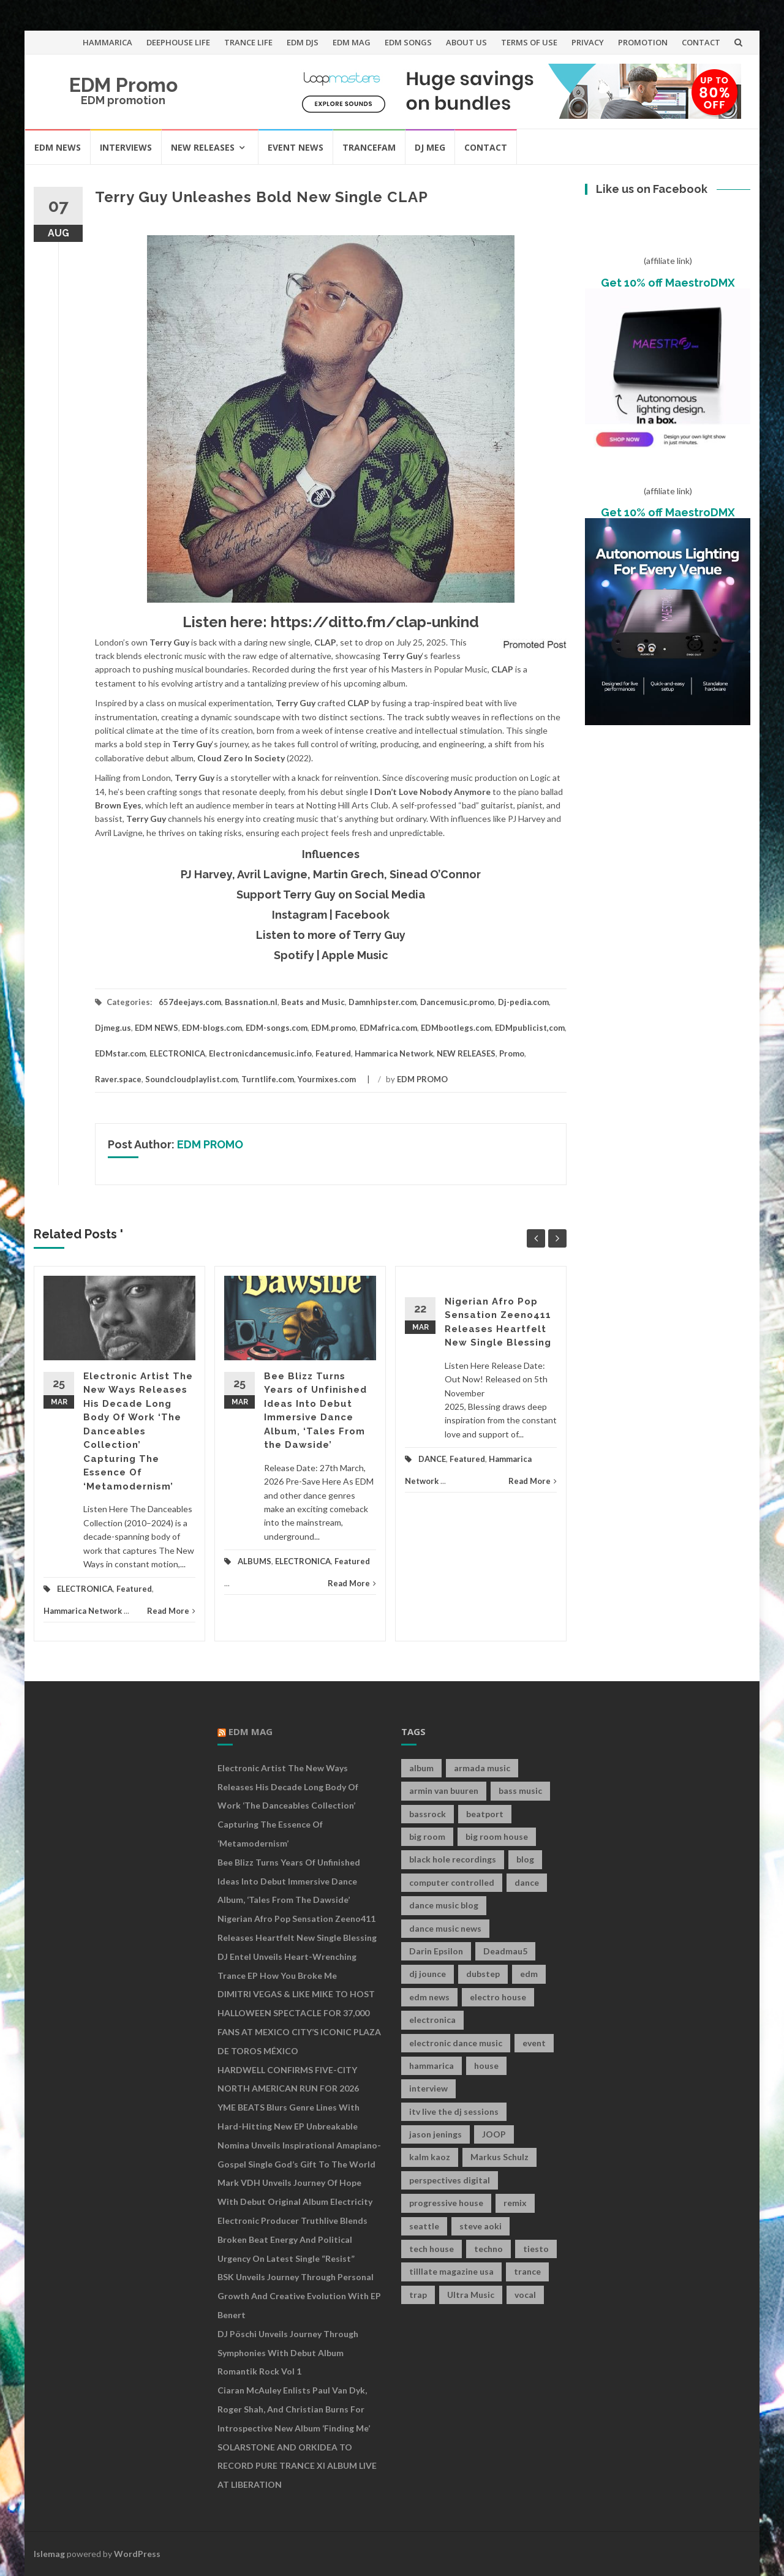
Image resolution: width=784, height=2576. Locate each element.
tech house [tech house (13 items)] (431, 2248)
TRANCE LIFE (248, 42)
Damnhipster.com (383, 1002)
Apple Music (355, 955)
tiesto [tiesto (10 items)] (536, 2248)
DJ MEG (430, 147)
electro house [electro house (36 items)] (498, 1997)
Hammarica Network (394, 1053)
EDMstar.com (120, 1053)
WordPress (137, 2553)
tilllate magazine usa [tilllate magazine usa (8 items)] (451, 2271)
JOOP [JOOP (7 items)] (494, 2134)
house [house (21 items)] (486, 2065)
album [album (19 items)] (421, 1768)
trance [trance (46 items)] (527, 2271)
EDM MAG (352, 42)
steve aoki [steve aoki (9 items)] (480, 2226)
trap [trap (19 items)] (418, 2294)
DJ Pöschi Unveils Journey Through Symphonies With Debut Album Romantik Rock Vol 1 (287, 2353)
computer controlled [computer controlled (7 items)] (451, 1882)
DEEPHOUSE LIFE (178, 42)
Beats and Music (313, 1002)
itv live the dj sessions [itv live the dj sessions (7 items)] (454, 2111)
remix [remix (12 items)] (515, 2203)
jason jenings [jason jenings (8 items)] (435, 2134)
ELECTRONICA (177, 1053)
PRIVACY (587, 42)
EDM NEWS (57, 147)
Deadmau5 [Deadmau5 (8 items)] (505, 1951)
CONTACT (701, 42)
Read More (171, 1611)
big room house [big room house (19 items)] (497, 1836)
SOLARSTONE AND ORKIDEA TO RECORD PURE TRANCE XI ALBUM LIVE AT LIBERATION (297, 2466)
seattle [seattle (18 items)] (424, 2226)
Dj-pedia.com (523, 1002)
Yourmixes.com (327, 1079)
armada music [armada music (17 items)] (482, 1768)
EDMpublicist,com (530, 1028)
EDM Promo (123, 84)
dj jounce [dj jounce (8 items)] (427, 1973)
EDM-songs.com (276, 1028)
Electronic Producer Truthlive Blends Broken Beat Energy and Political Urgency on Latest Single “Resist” (292, 2239)
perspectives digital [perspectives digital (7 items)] (449, 2180)
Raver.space (118, 1079)
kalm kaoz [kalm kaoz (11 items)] (429, 2157)
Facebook (362, 914)
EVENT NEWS (295, 147)
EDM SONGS (408, 42)
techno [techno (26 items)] (488, 2248)
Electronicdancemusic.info (260, 1053)
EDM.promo (333, 1028)
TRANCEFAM (369, 147)
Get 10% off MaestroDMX (668, 282)
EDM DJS (302, 42)
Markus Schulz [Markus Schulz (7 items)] (499, 2157)
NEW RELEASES (203, 147)
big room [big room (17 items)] (427, 1836)
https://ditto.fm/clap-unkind (375, 622)
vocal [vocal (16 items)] (525, 2294)
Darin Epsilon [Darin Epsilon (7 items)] (436, 1951)
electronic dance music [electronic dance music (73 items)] (455, 2043)
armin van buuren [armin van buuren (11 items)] (443, 1790)
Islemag (49, 2553)
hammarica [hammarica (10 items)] (431, 2065)
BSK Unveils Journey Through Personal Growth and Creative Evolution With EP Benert (299, 2296)
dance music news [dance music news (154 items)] (445, 1928)
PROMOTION (643, 42)
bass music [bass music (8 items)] (520, 1790)
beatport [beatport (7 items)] (484, 1814)
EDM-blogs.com (212, 1028)
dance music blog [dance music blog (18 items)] (443, 1905)
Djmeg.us (113, 1028)
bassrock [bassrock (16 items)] (427, 1814)
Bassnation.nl (251, 1002)
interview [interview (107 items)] (428, 2088)
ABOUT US (466, 42)
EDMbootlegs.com (456, 1028)
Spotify (294, 955)
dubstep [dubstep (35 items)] (483, 1973)
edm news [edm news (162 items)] (429, 1997)
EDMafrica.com (388, 1028)
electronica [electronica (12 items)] (432, 2019)
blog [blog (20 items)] (525, 1859)
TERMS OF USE (529, 42)
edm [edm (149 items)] (529, 1973)
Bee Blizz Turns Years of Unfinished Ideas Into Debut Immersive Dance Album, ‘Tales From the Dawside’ (288, 1881)
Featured (333, 1053)
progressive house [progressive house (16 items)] (446, 2203)
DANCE (432, 1459)
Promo (511, 1053)
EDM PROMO (422, 1079)
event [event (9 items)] (534, 2043)
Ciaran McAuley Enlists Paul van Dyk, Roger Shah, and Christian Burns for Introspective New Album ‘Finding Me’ (293, 2409)
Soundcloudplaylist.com (191, 1079)
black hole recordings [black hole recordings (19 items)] (452, 1859)
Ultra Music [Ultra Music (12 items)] (470, 2294)
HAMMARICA (107, 42)
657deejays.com (190, 1002)
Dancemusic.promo (457, 1002)
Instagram (299, 914)
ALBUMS (254, 1561)
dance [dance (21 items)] (526, 1882)
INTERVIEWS (126, 147)
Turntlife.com (267, 1079)
